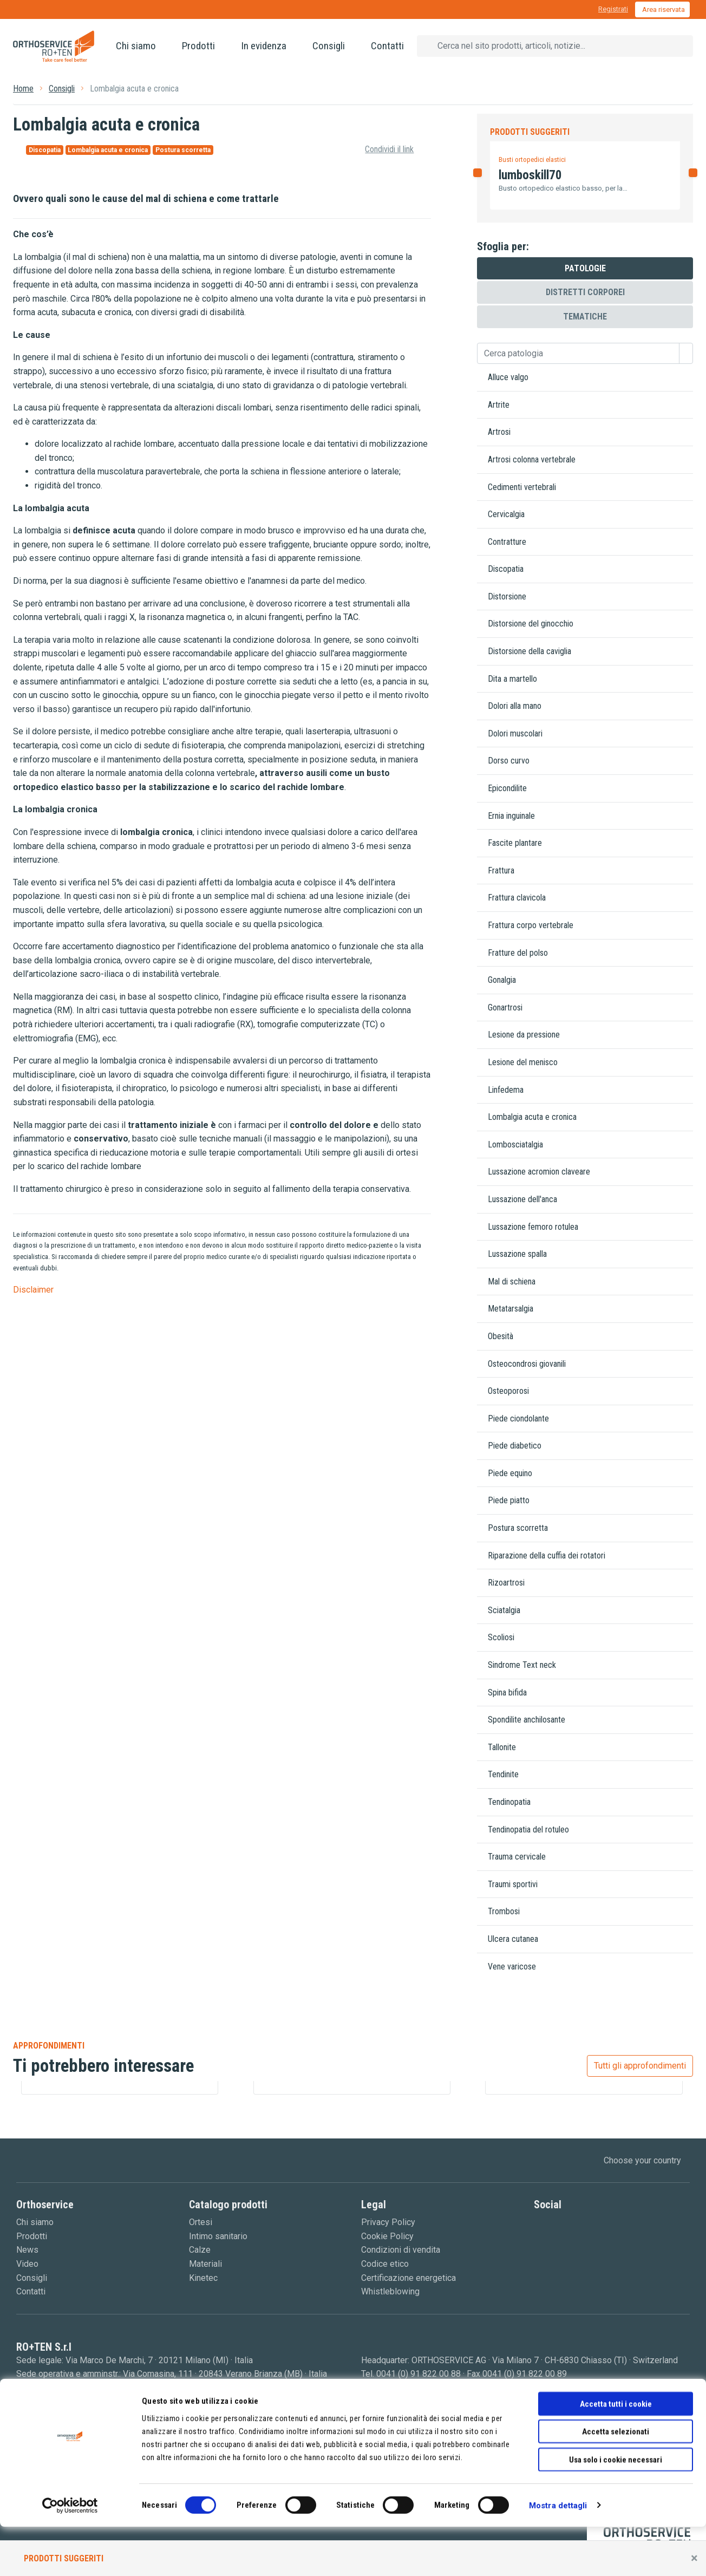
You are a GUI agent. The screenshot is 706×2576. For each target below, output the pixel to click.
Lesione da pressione (524, 1034)
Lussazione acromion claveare (539, 1171)
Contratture (507, 542)
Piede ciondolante (518, 1418)
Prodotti (198, 46)
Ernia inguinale (511, 816)
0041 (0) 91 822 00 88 (418, 2374)
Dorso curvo (509, 760)
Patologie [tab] (585, 268)
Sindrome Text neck (522, 1665)
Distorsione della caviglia (529, 651)
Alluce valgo (508, 377)
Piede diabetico (514, 1445)
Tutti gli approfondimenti (640, 2065)
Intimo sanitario (218, 2236)
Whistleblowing (390, 2291)
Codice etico (385, 2264)
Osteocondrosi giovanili (527, 1364)
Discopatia (506, 569)
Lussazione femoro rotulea (533, 1227)
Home (23, 88)
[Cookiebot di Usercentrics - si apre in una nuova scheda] (70, 2555)
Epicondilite (507, 788)
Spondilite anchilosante (526, 1719)
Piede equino (510, 1473)
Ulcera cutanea (513, 1939)
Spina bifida (507, 1692)
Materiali (205, 2264)
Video (27, 2264)
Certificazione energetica (408, 2278)
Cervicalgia (506, 514)
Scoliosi (501, 1637)
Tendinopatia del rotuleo (528, 1829)
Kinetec (203, 2278)
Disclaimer (33, 1289)
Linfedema (506, 1090)
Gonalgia (502, 980)
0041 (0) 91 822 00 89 (524, 2374)
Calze (200, 2250)
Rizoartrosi (506, 1582)
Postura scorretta (518, 1528)
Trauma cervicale (517, 1856)
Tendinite (503, 1774)
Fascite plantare (515, 843)
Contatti (387, 46)
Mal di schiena (511, 1281)
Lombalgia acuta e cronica (532, 1117)
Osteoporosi (508, 1391)
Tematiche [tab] (585, 316)
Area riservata (663, 9)
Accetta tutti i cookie (616, 2453)
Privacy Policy (388, 2222)
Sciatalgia (504, 1610)
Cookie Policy (387, 2236)
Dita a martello (512, 679)
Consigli (328, 46)
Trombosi (504, 1911)
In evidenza (263, 46)
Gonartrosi (505, 1007)
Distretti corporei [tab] (585, 292)
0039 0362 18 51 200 (72, 2388)
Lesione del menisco (523, 1062)
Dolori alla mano (514, 706)
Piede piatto (509, 1500)
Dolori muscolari (515, 733)
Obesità (500, 1336)
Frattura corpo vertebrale (530, 925)
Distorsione (507, 596)
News (27, 2250)
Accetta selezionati (615, 2481)
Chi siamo (136, 46)
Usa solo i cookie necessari (615, 2509)
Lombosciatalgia (515, 1144)
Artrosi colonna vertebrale (532, 459)
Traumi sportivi (513, 1884)
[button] (477, 189)
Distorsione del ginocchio (530, 623)
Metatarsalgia (510, 1308)
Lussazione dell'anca (522, 1199)
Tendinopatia (509, 1802)
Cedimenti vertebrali (522, 487)
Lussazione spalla (517, 1254)
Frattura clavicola (517, 897)
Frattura (501, 870)
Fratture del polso (518, 953)
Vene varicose (512, 1966)
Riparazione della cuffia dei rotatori (546, 1555)
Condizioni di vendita (400, 2250)
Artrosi (499, 432)
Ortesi (200, 2222)
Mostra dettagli (558, 2555)
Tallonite (502, 1747)
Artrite (498, 405)
